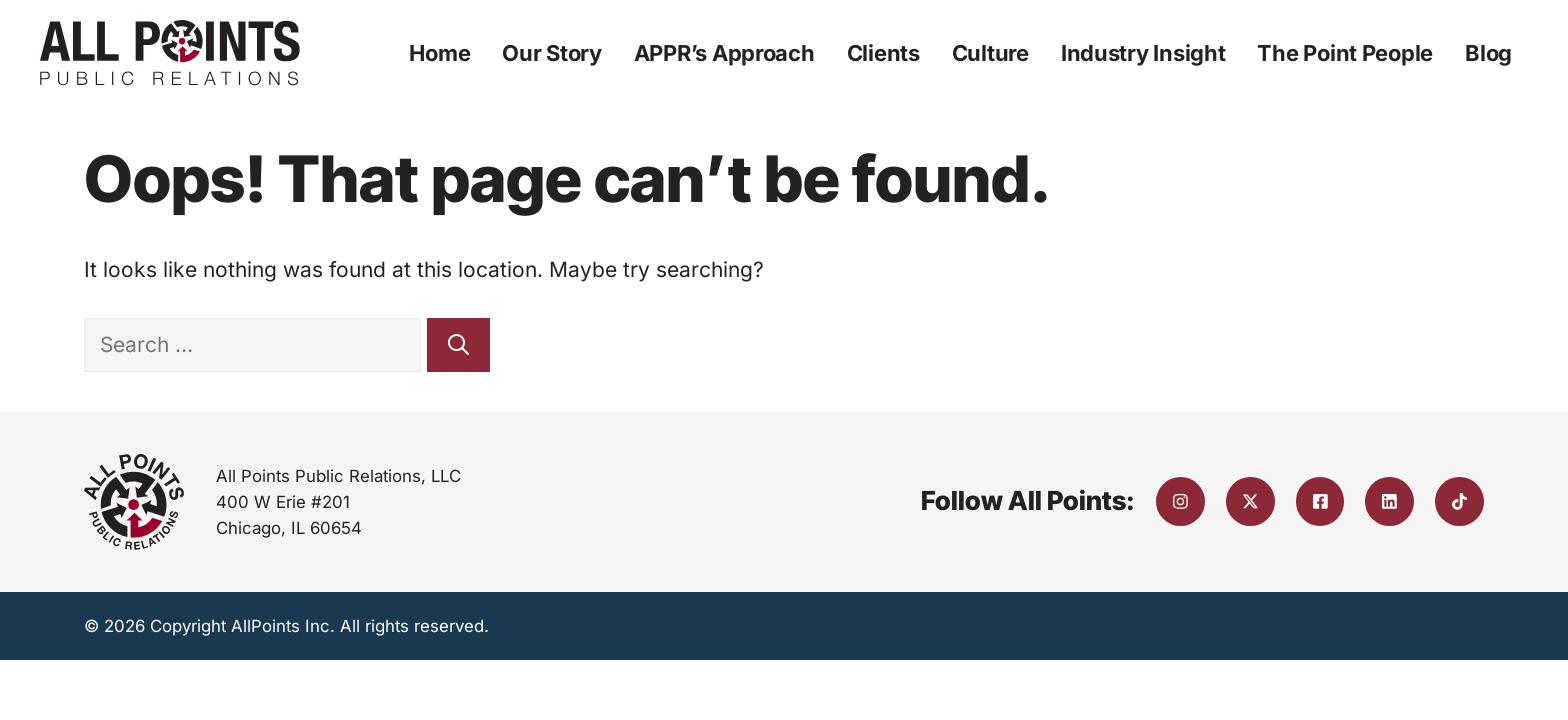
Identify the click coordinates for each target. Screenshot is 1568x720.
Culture (990, 53)
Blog (1488, 53)
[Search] (458, 345)
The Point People (1345, 53)
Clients (883, 53)
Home (439, 53)
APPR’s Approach (724, 53)
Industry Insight (1143, 53)
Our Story (552, 53)
